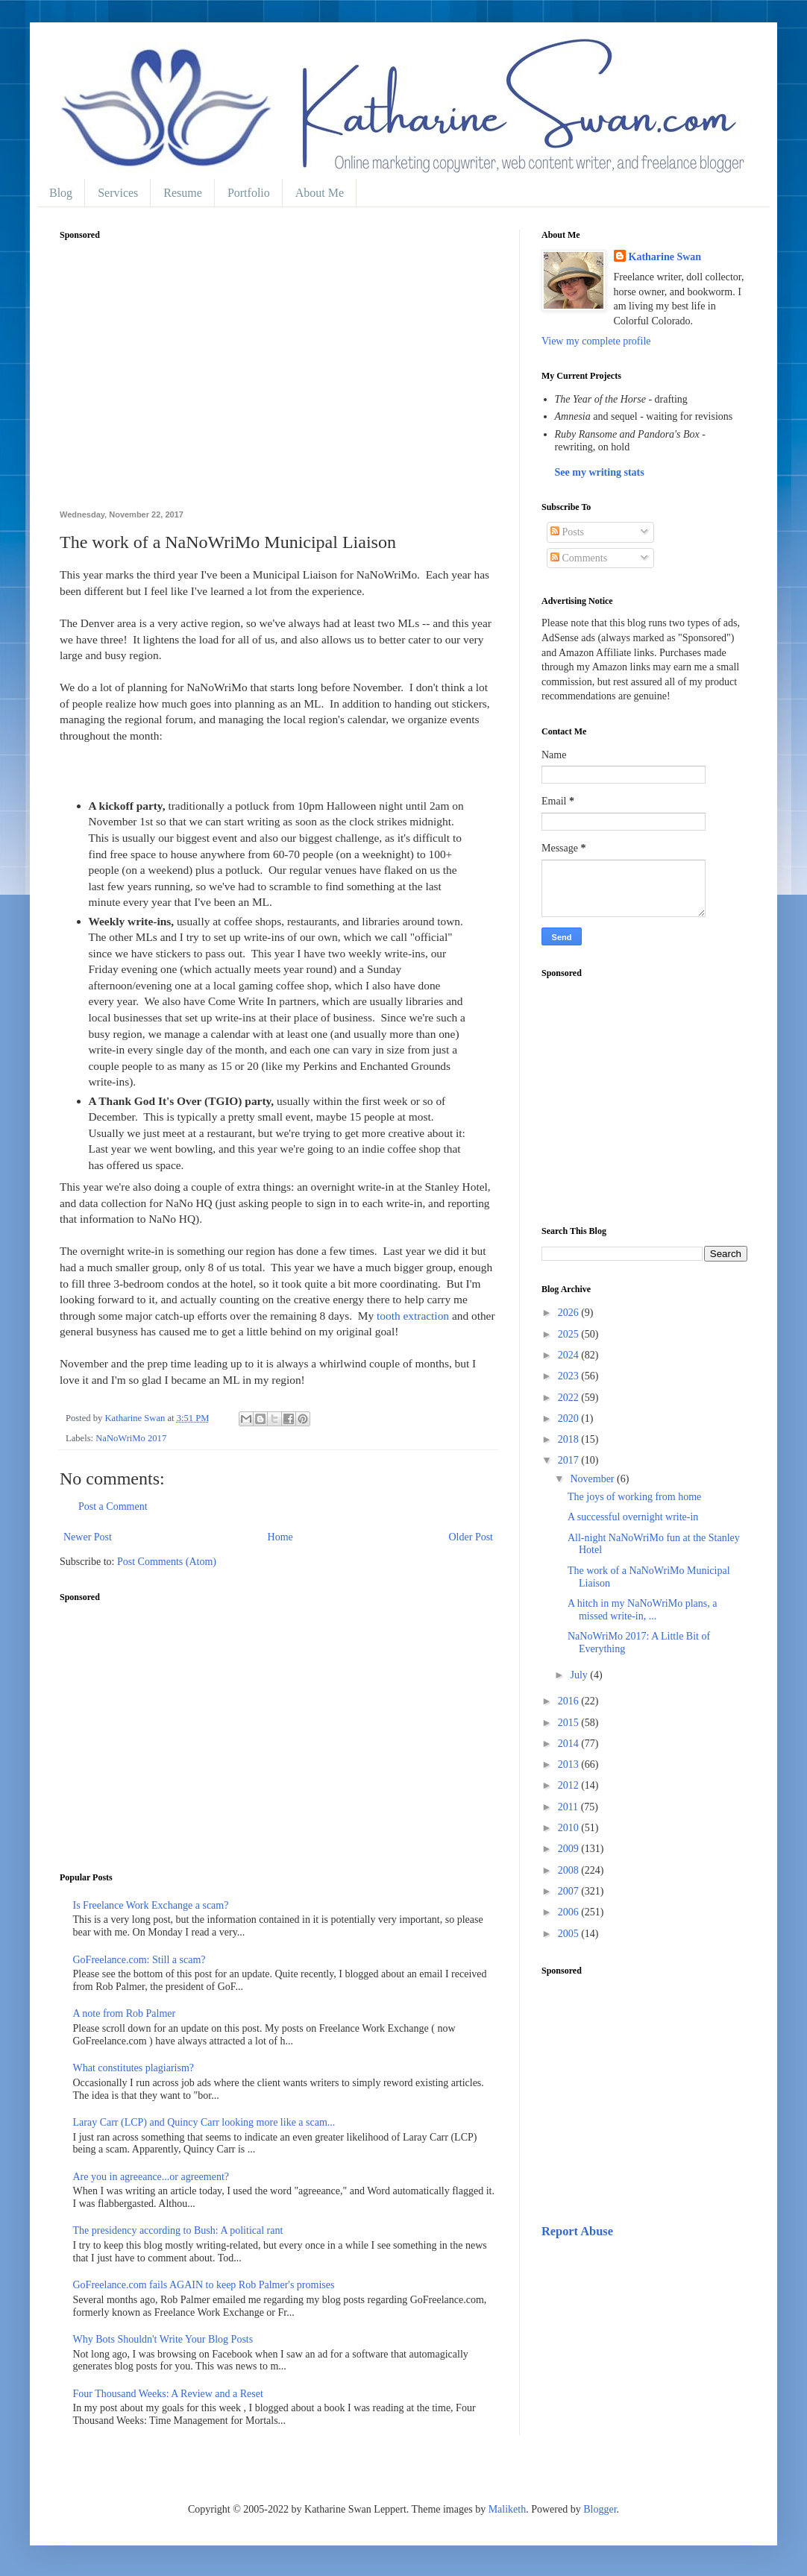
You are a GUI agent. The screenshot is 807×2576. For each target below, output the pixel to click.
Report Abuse (577, 2231)
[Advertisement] (278, 383)
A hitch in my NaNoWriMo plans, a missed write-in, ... (642, 1610)
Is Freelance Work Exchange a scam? (151, 1905)
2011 (569, 1807)
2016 (570, 1701)
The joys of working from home (634, 1496)
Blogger (599, 2509)
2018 (570, 1439)
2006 (570, 1912)
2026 (570, 1312)
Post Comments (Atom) (166, 1561)
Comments (578, 558)
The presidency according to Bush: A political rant (178, 2230)
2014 (570, 1743)
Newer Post (87, 1537)
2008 (570, 1870)
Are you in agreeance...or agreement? (151, 2176)
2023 (570, 1376)
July (580, 1675)
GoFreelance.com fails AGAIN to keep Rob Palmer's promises (204, 2284)
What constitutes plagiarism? (134, 2067)
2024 (570, 1355)
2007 (570, 1891)
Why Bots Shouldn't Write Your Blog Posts (163, 2339)
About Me (319, 192)
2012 (570, 1785)
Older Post (471, 1537)
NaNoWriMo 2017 (130, 1438)
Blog (60, 192)
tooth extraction (413, 1315)
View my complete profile (596, 341)
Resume (182, 192)
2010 (570, 1827)
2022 (570, 1397)
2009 (570, 1848)
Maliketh (508, 2509)
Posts (567, 532)
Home (280, 1537)
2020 (570, 1418)
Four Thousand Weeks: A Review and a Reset (168, 2393)
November (593, 1478)
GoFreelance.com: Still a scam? (139, 1959)
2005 (570, 1933)
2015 (570, 1722)
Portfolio (248, 192)
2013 (570, 1764)
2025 (570, 1334)
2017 (570, 1460)
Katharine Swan (665, 256)
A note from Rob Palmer (124, 2013)
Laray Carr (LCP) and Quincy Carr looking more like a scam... (204, 2122)
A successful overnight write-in (633, 1516)
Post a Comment (113, 1506)
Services (118, 192)
